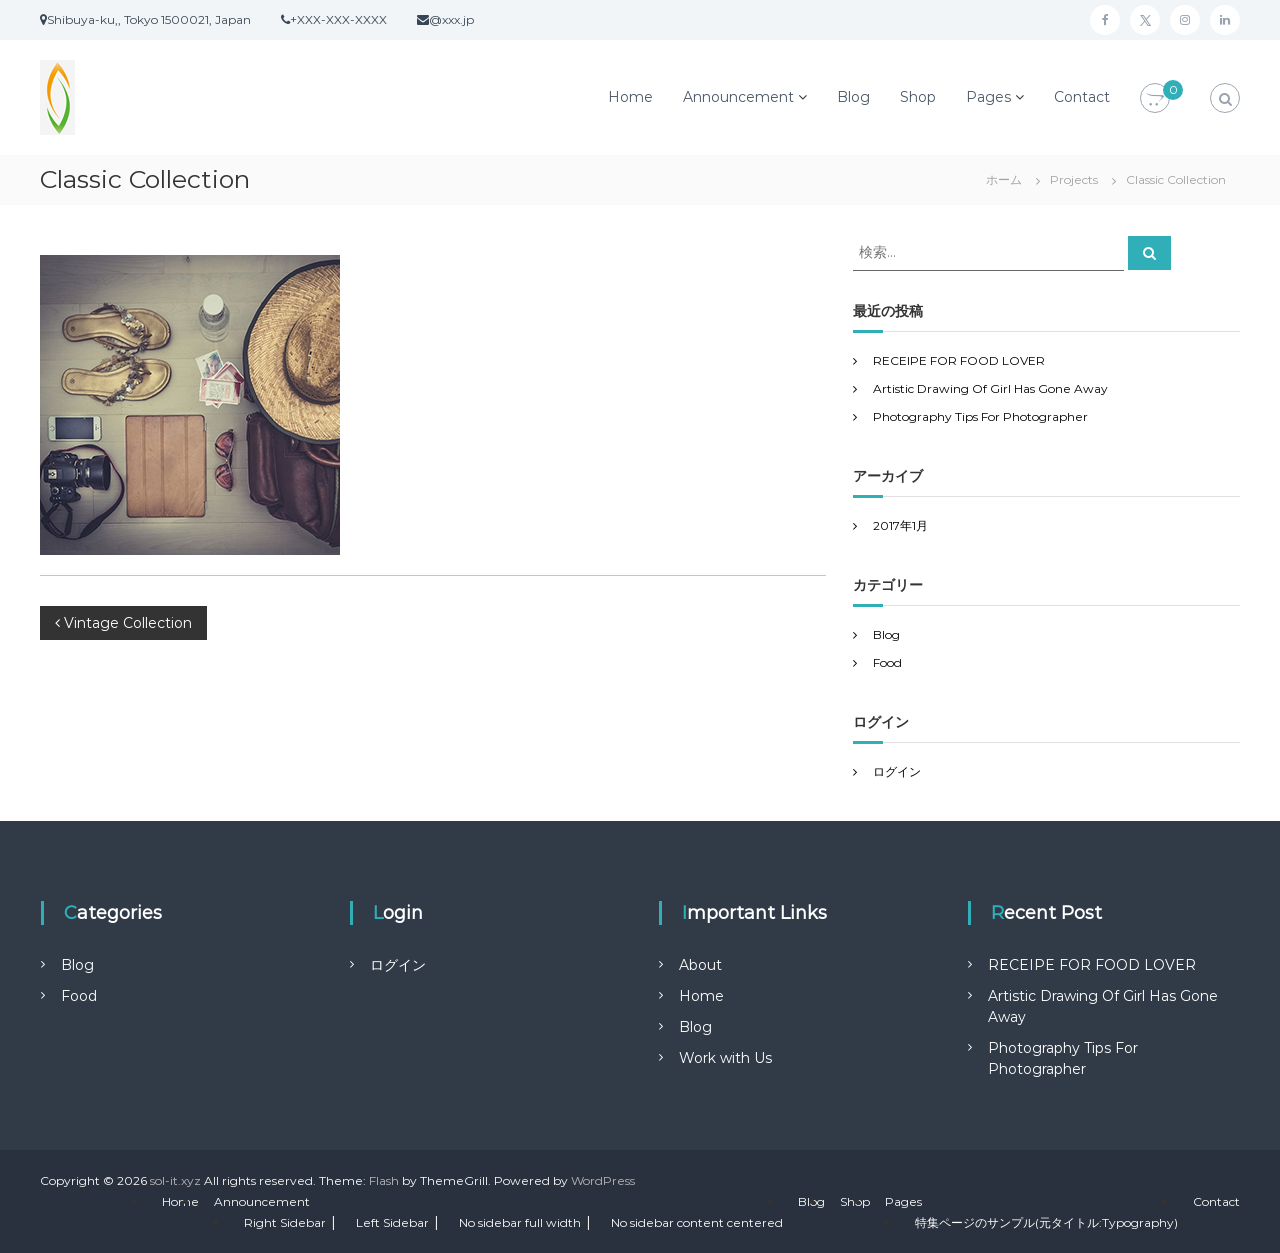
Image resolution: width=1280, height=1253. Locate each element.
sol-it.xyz (175, 1180)
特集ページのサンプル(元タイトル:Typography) (1046, 1222)
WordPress (603, 1180)
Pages (988, 97)
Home (630, 97)
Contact (1082, 97)
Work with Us (725, 1058)
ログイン (897, 771)
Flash (384, 1180)
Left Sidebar (392, 1222)
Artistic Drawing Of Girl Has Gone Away (990, 388)
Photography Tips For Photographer (980, 416)
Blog (853, 97)
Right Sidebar (285, 1222)
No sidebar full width (520, 1222)
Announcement (738, 97)
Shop (918, 97)
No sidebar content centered (697, 1222)
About (700, 965)
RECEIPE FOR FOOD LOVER (959, 360)
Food (887, 662)
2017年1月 (900, 525)
